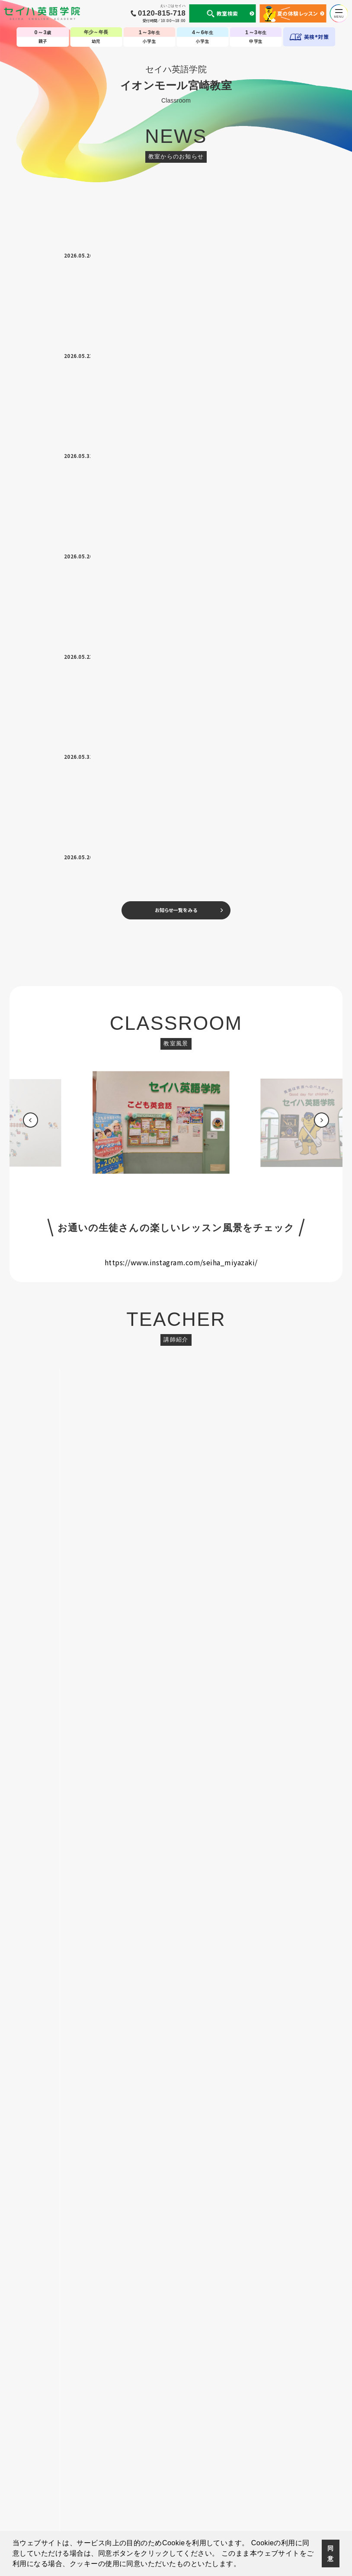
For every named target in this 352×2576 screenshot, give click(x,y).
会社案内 (76, 2481)
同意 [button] (330, 2553)
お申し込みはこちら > (176, 1477)
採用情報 (319, 2481)
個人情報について (41, 2481)
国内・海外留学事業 (145, 2481)
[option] (176, 523)
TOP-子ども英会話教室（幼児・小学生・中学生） (176, 2455)
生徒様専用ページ (253, 2481)
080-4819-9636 (203, 1148)
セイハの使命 (105, 2481)
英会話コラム (185, 2481)
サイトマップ (290, 2481)
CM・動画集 (216, 2481)
